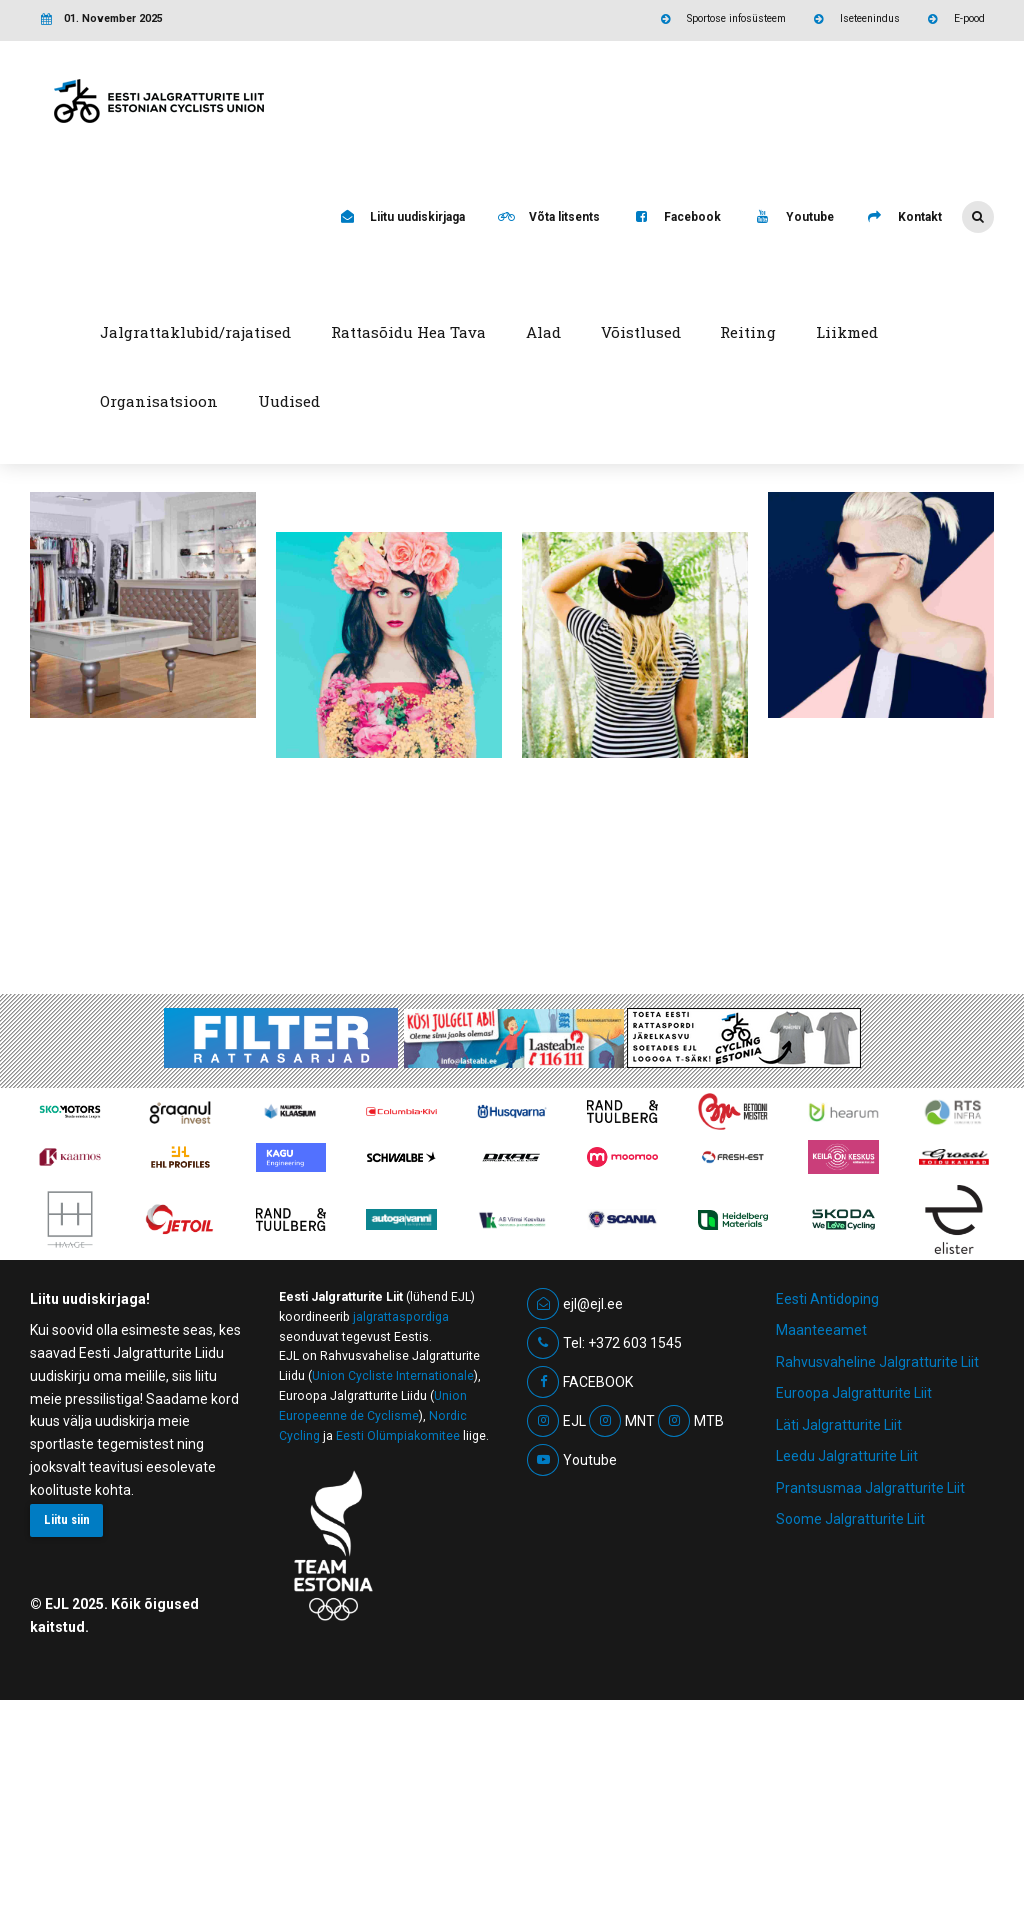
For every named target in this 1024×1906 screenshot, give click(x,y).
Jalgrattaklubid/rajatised (195, 332)
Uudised (289, 401)
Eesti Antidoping (827, 1505)
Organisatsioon (159, 401)
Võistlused (641, 332)
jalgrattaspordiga (401, 1523)
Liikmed (847, 332)
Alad (543, 332)
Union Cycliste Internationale (393, 1582)
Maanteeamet (821, 1536)
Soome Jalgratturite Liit (850, 1725)
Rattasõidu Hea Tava (408, 332)
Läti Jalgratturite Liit (839, 1631)
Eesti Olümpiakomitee (398, 1642)
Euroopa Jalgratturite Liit (854, 1599)
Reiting (748, 332)
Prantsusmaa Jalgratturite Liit (870, 1694)
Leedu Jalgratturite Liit (847, 1662)
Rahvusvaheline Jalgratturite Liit (877, 1568)
